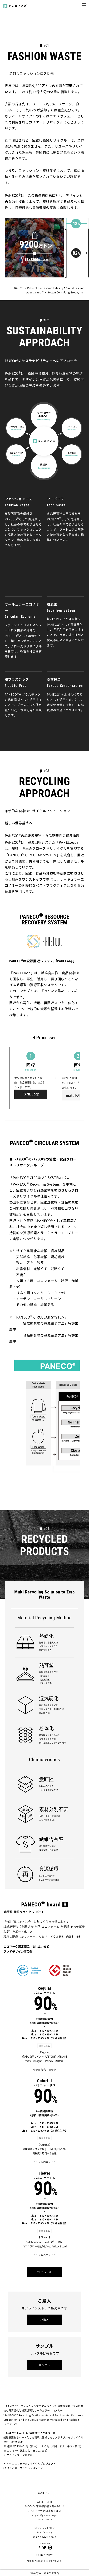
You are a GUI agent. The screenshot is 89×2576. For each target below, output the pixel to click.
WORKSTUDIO (44, 2502)
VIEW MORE (44, 2272)
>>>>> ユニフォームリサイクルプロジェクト (29, 2463)
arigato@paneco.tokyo (44, 2515)
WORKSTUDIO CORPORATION (48, 2561)
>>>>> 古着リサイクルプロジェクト (24, 2467)
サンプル (44, 2365)
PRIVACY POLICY (44, 2555)
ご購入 (44, 2319)
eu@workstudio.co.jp (44, 2536)
